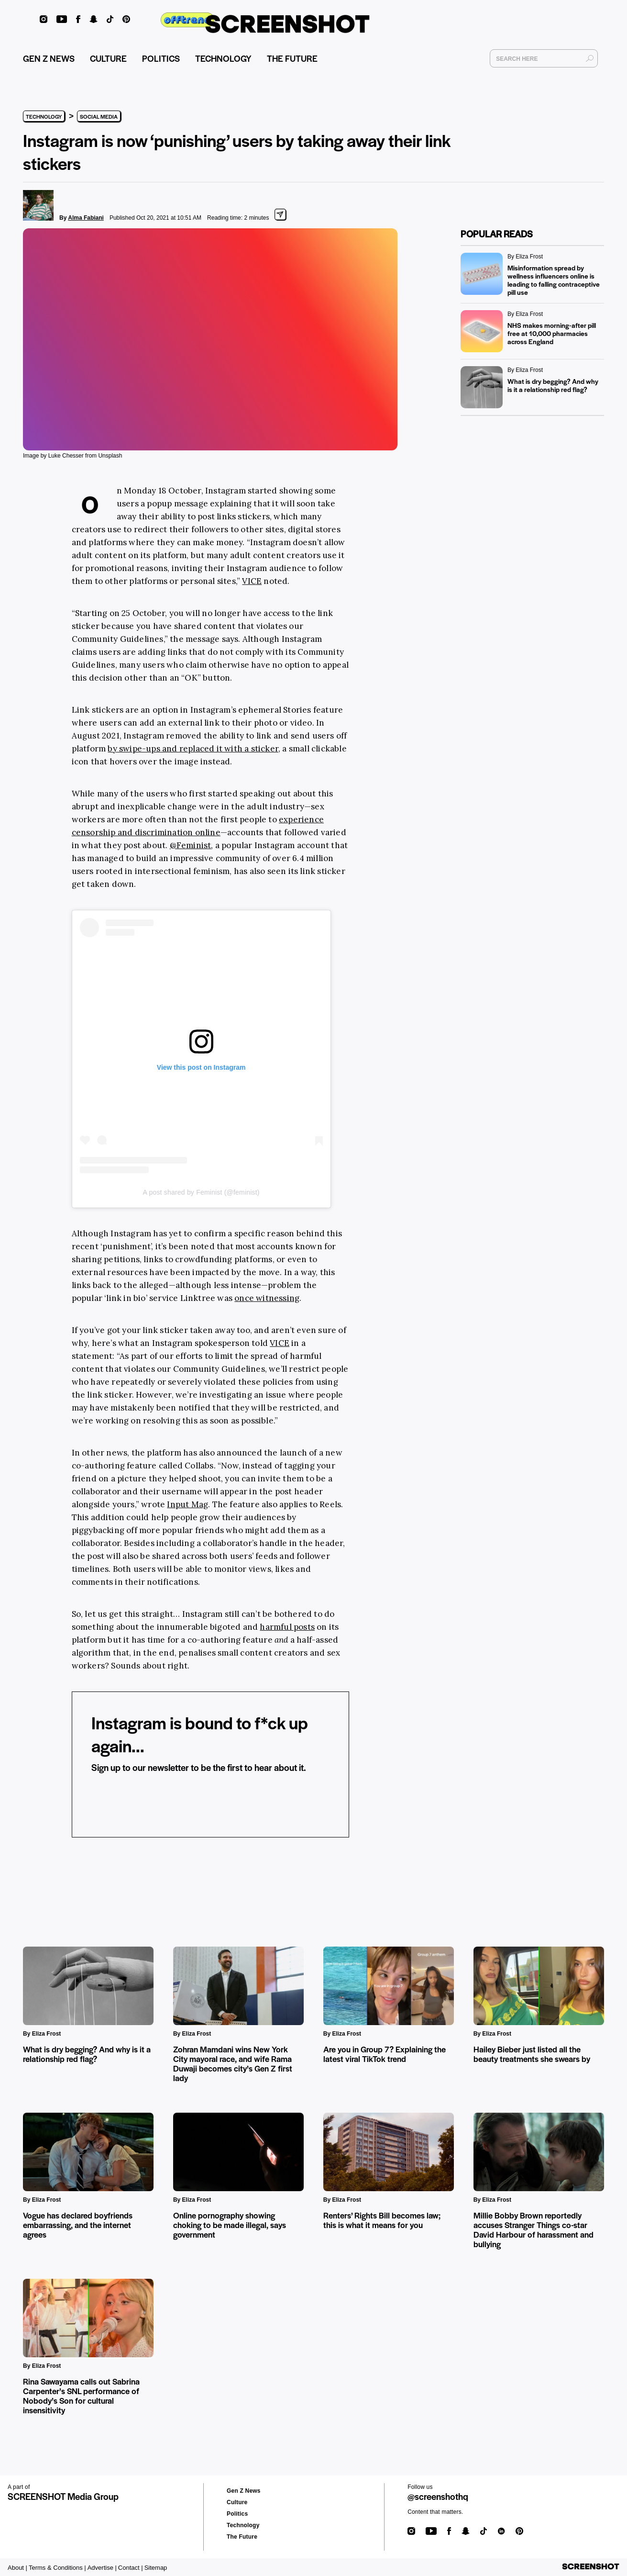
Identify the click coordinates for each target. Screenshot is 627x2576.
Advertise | (102, 2567)
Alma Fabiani (86, 217)
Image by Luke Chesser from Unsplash (72, 455)
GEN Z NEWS (49, 60)
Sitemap (155, 2567)
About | (17, 2567)
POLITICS (161, 60)
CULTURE (108, 60)
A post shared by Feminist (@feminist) (201, 1192)
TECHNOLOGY (223, 60)
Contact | (130, 2567)
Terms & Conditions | (57, 2567)
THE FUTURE (292, 60)
